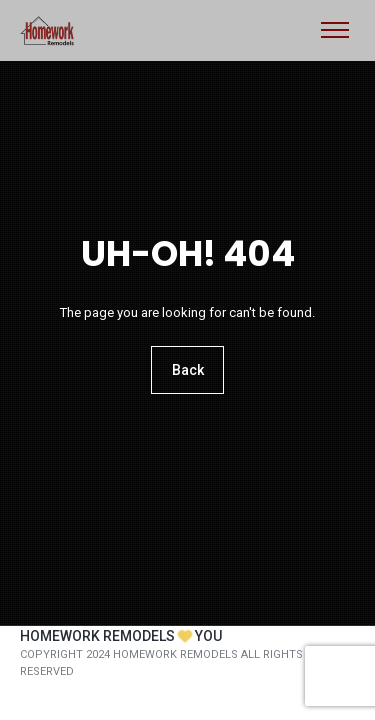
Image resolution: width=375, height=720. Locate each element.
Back (188, 371)
